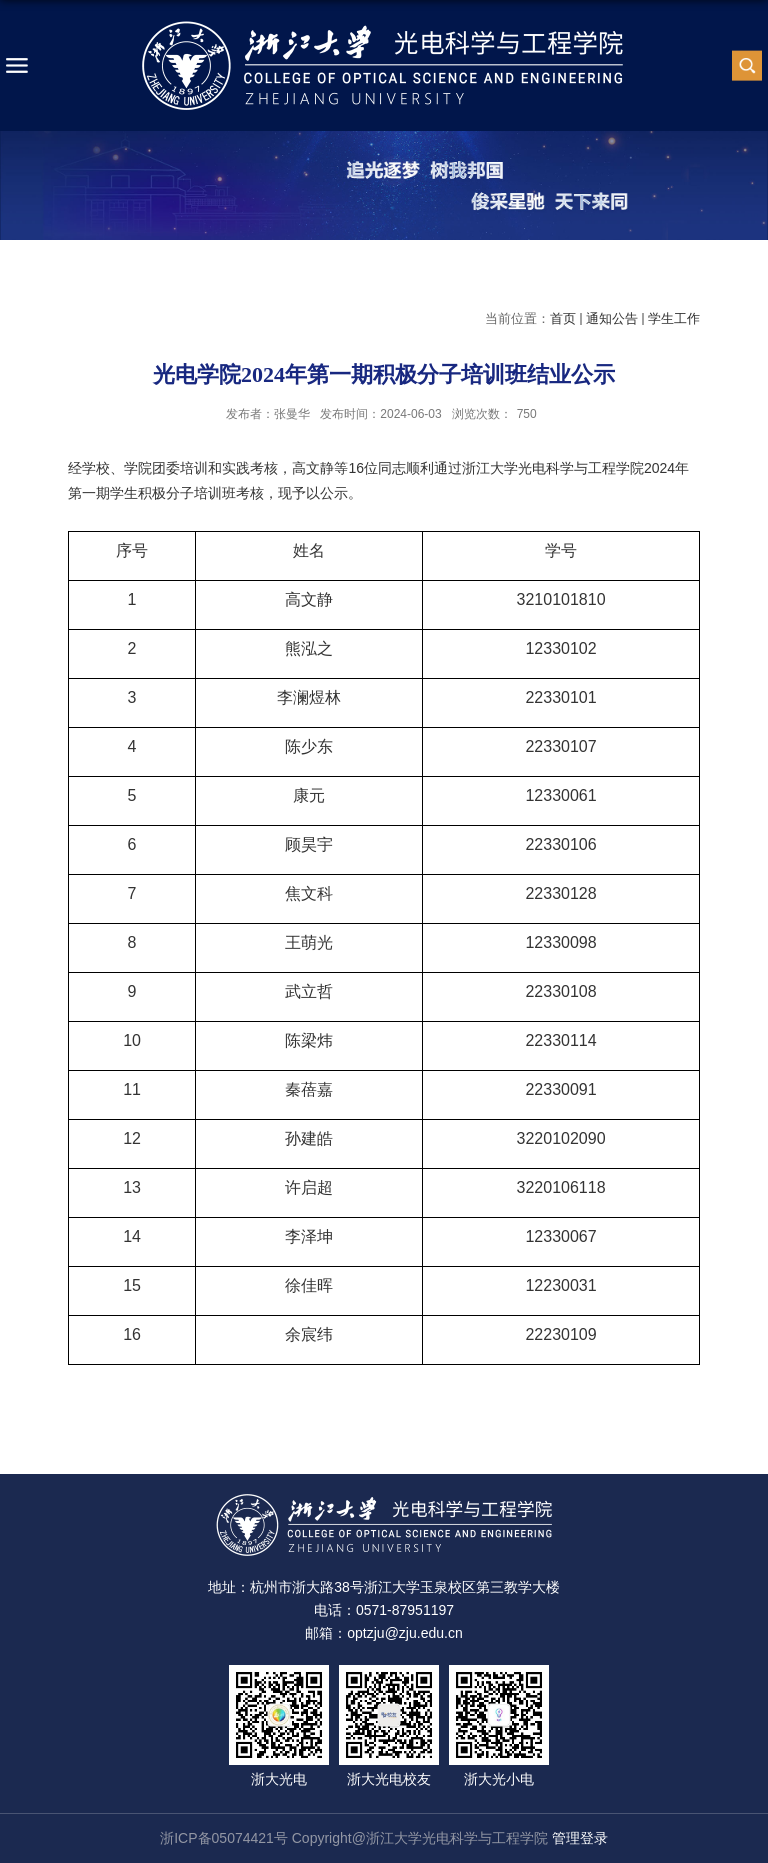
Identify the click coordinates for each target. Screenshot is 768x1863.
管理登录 (580, 1838)
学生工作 (674, 318)
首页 (563, 318)
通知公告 (612, 318)
